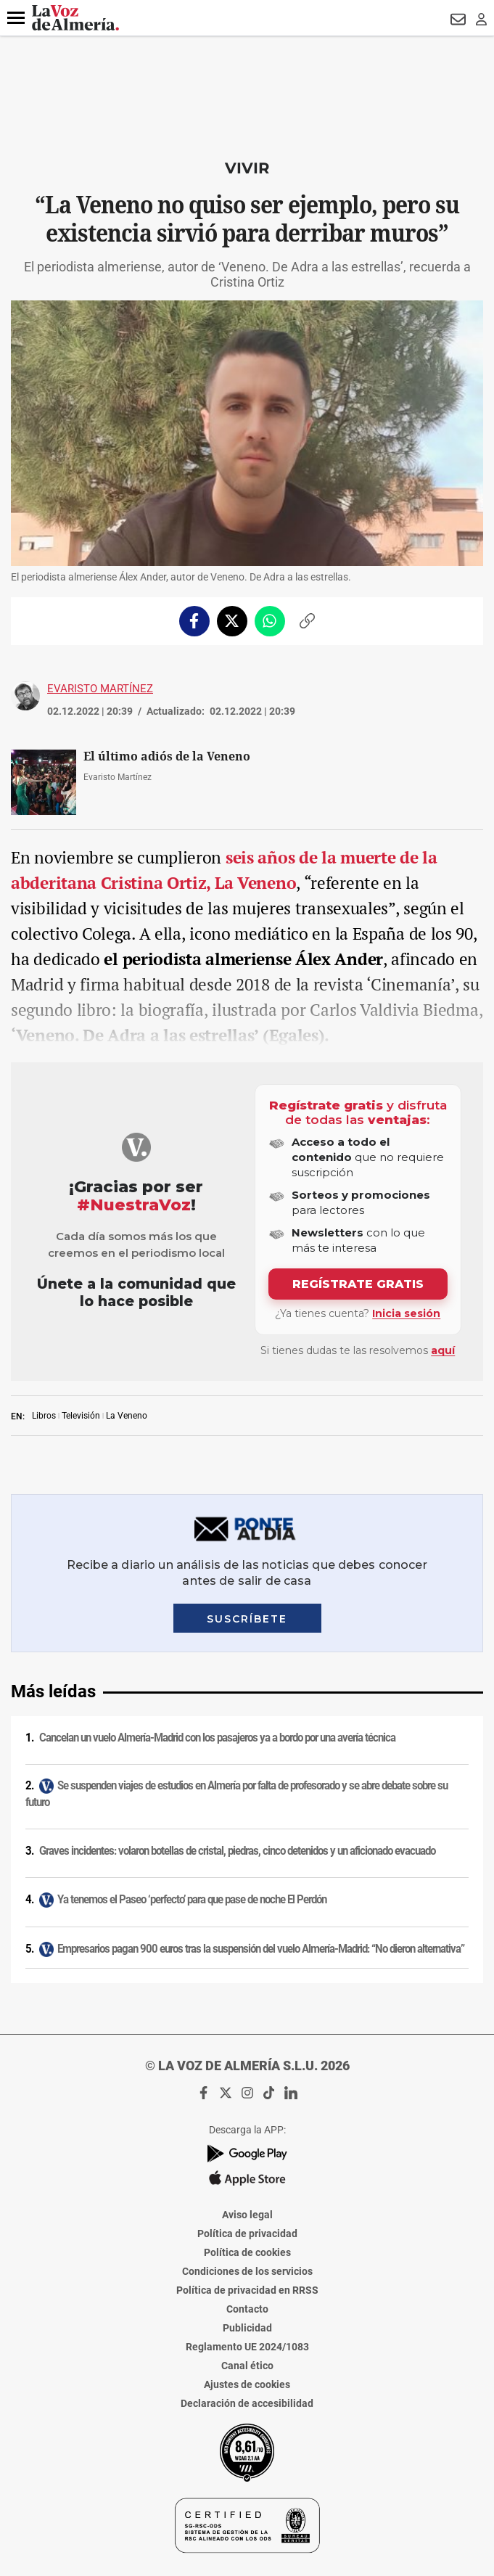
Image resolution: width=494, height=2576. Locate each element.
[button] (16, 18)
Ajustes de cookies (247, 2384)
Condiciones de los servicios (247, 2271)
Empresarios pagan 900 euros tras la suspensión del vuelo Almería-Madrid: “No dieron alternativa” (260, 1949)
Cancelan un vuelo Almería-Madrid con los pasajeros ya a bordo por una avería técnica (217, 1738)
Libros (44, 1416)
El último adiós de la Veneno (166, 756)
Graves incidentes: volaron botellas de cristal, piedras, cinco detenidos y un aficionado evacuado (237, 1851)
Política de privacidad (247, 2233)
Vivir (247, 168)
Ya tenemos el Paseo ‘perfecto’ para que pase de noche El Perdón (191, 1899)
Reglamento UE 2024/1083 (247, 2347)
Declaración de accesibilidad (247, 2403)
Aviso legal (247, 2214)
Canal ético (247, 2365)
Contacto (247, 2309)
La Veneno (126, 1416)
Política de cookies (247, 2252)
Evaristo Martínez (100, 688)
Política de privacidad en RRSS (247, 2290)
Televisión (81, 1416)
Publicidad (247, 2328)
